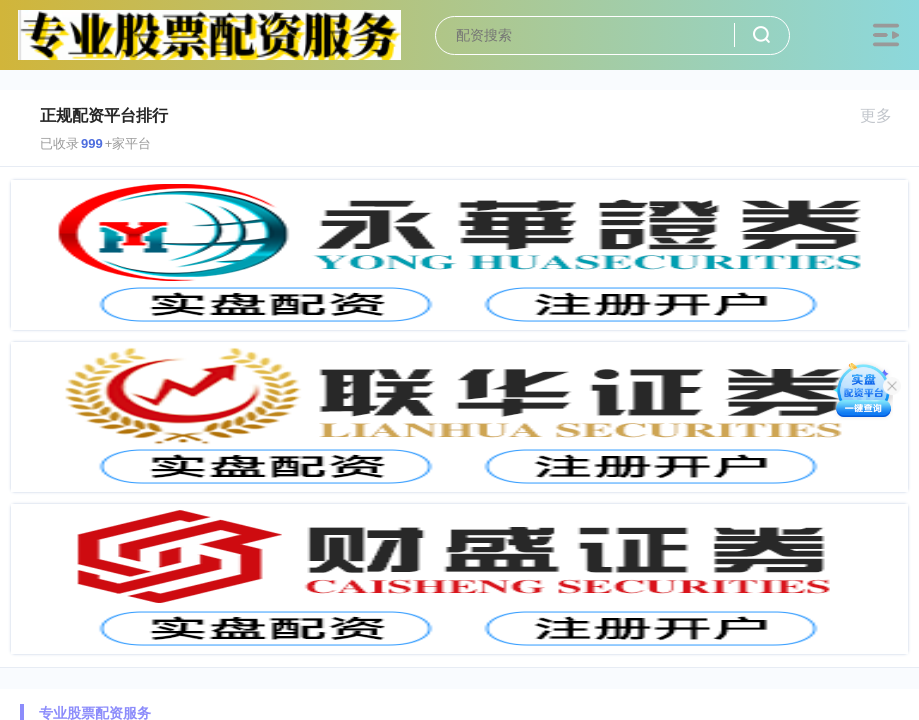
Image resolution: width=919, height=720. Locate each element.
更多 (884, 115)
